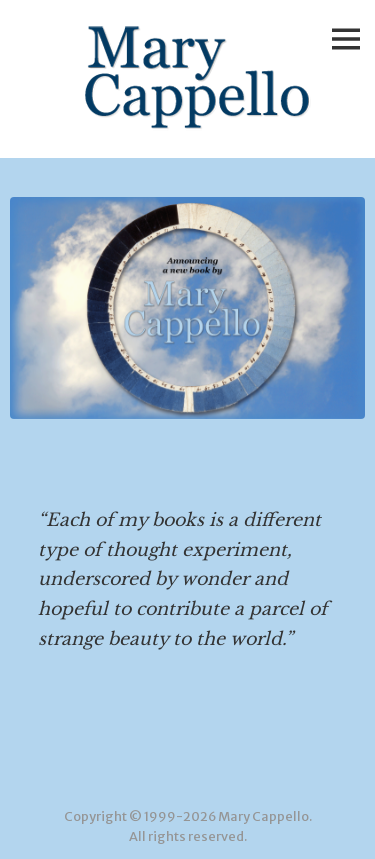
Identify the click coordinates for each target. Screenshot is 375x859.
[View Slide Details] (187, 308)
